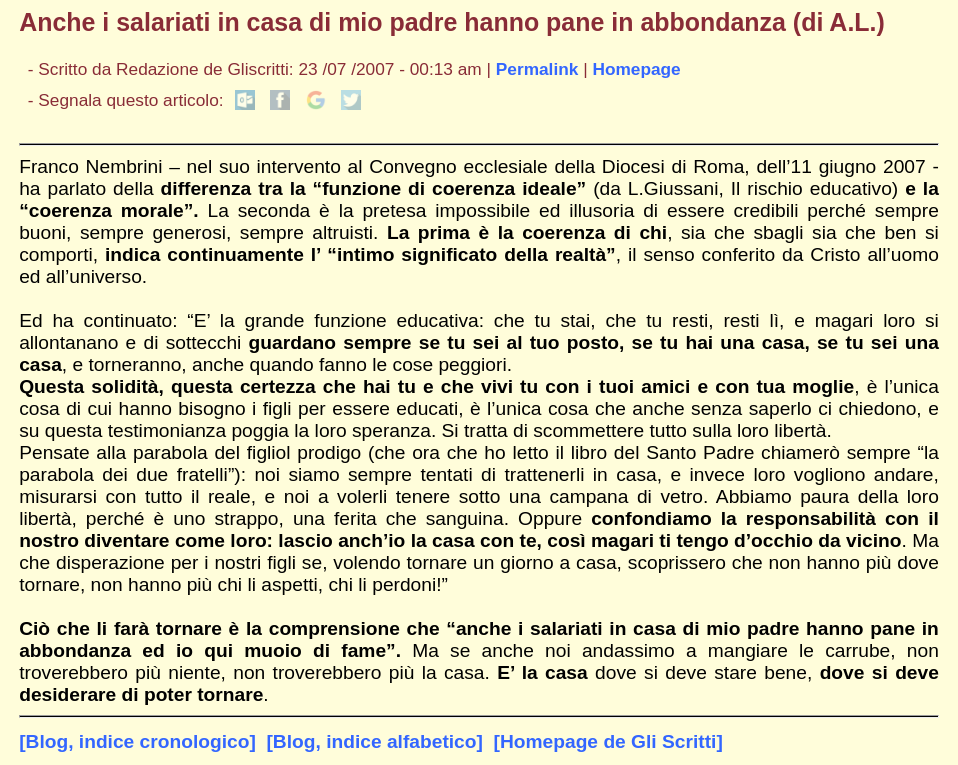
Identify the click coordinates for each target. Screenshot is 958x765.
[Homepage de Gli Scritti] (608, 741)
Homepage (636, 69)
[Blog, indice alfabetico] (374, 741)
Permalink (537, 69)
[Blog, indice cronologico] (137, 741)
